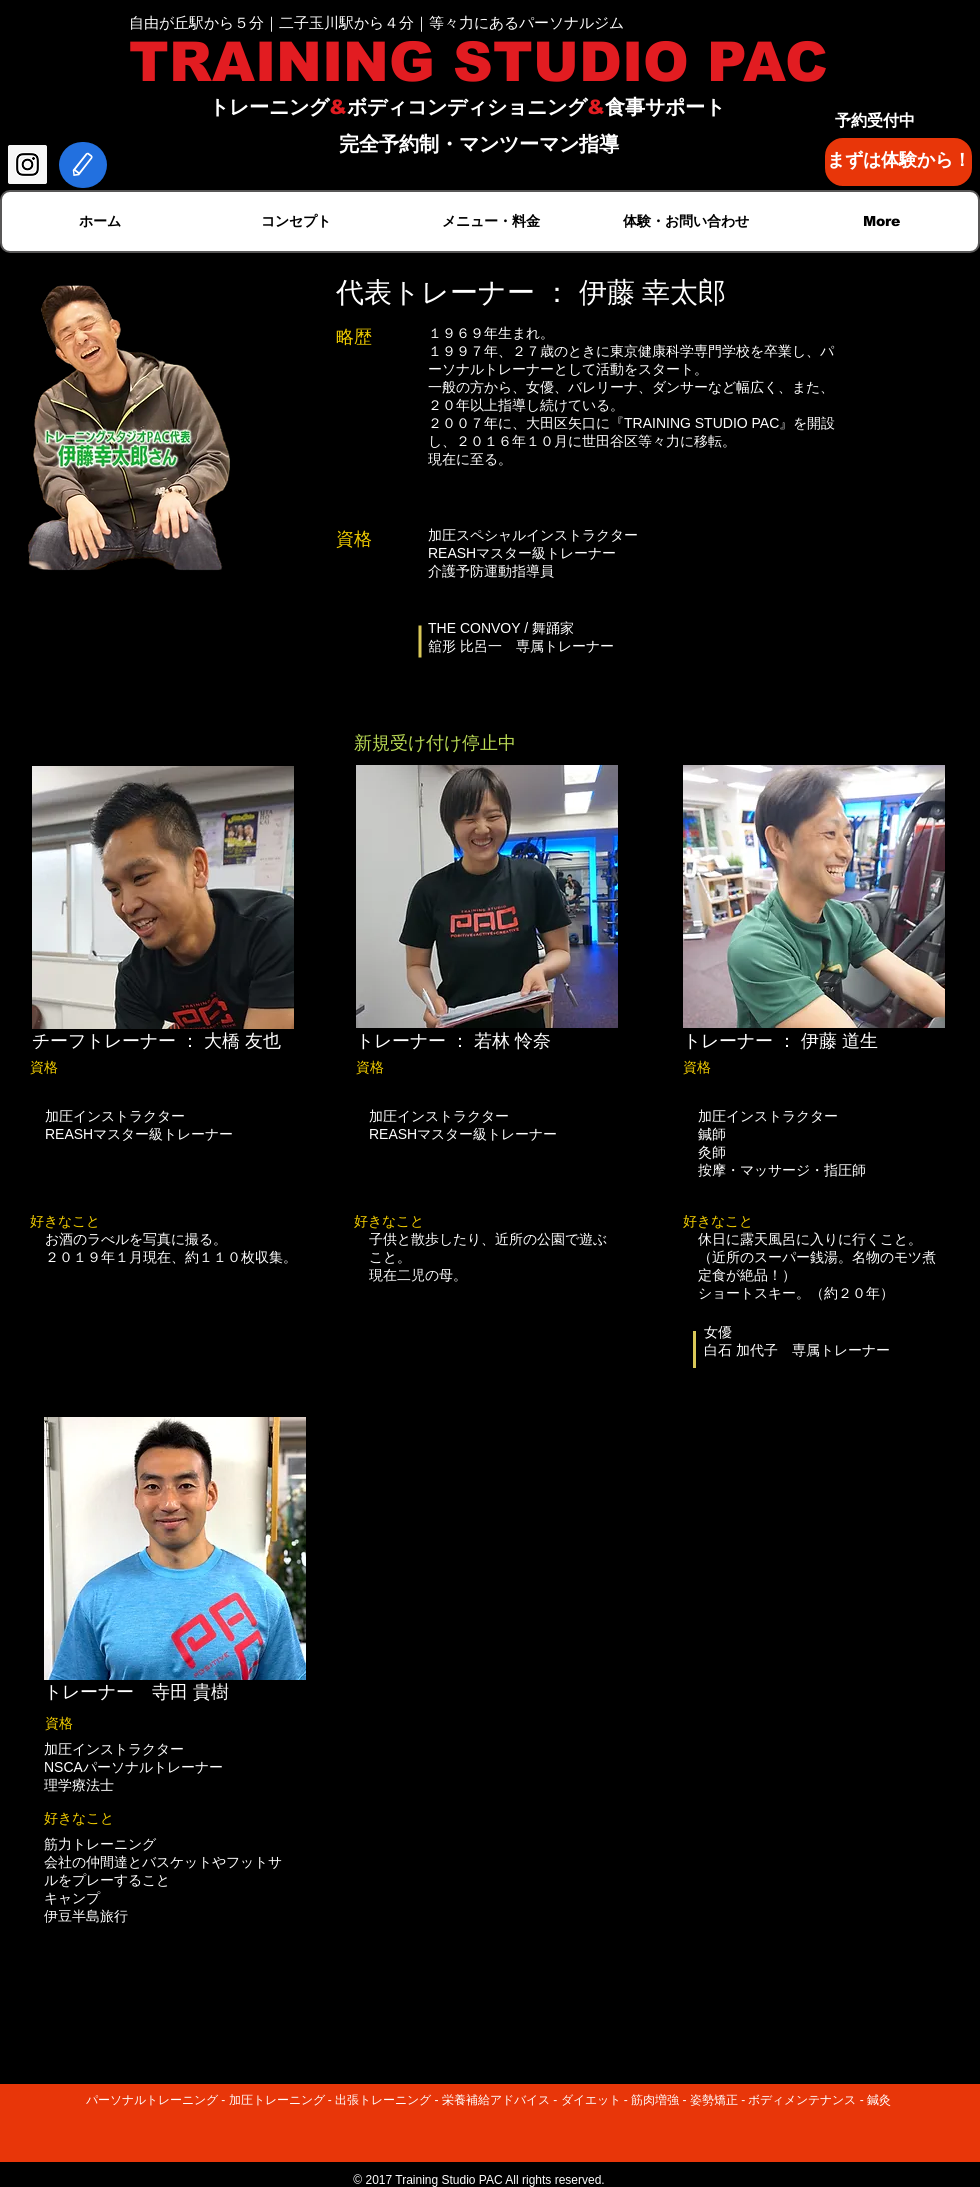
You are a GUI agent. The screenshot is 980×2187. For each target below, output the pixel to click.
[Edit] (83, 165)
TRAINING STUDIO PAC (478, 62)
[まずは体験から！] (898, 162)
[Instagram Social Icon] (27, 164)
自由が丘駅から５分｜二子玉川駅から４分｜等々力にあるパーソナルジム (376, 22)
